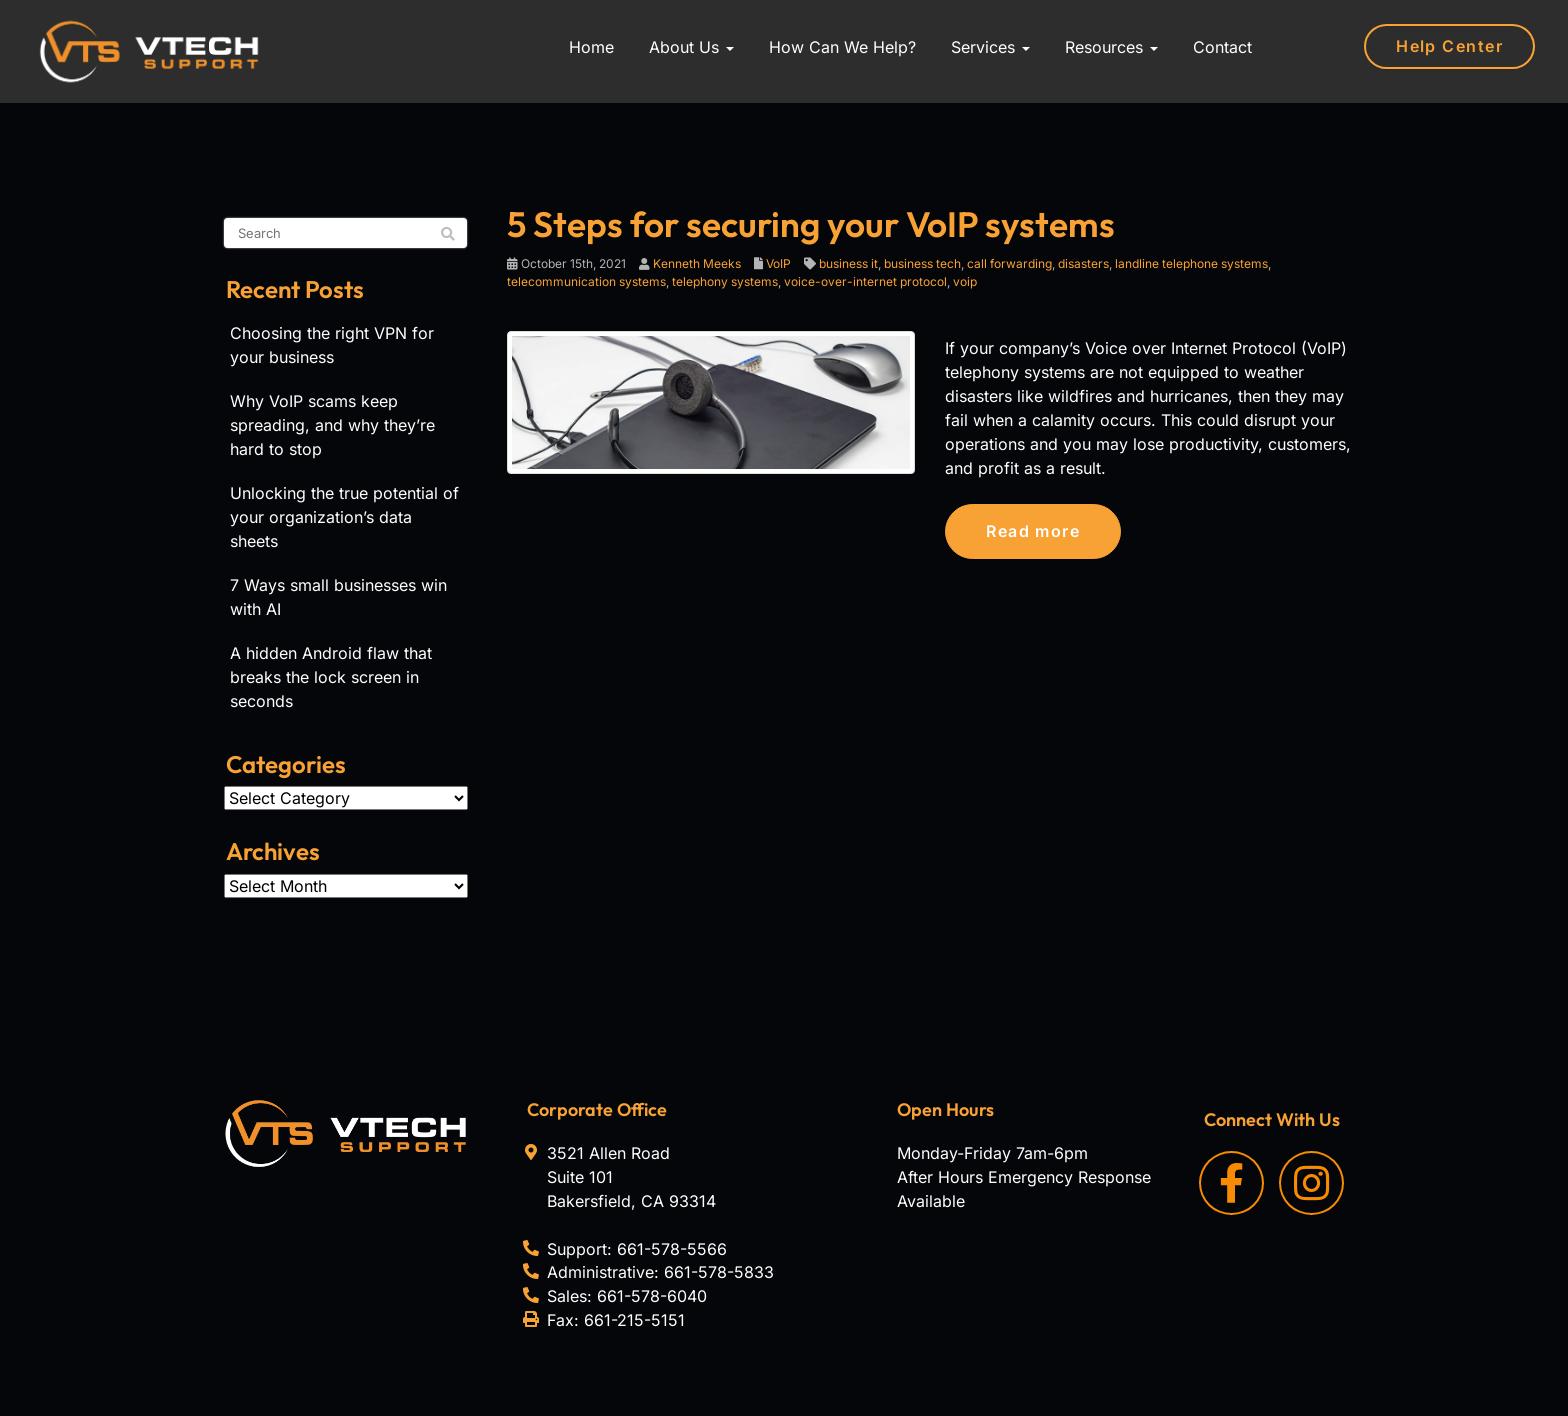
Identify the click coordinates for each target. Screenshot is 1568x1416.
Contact (1222, 47)
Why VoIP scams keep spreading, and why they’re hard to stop (332, 425)
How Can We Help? (842, 47)
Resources (1111, 47)
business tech (922, 263)
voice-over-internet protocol (865, 281)
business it (848, 263)
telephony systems (725, 281)
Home (591, 47)
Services (990, 47)
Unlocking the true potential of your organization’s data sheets (344, 517)
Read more (1033, 531)
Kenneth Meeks (697, 263)
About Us (691, 47)
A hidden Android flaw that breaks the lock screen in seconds (331, 677)
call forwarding (1009, 263)
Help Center (1449, 46)
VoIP (778, 263)
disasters (1083, 263)
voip (965, 281)
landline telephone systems (1191, 263)
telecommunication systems (586, 281)
